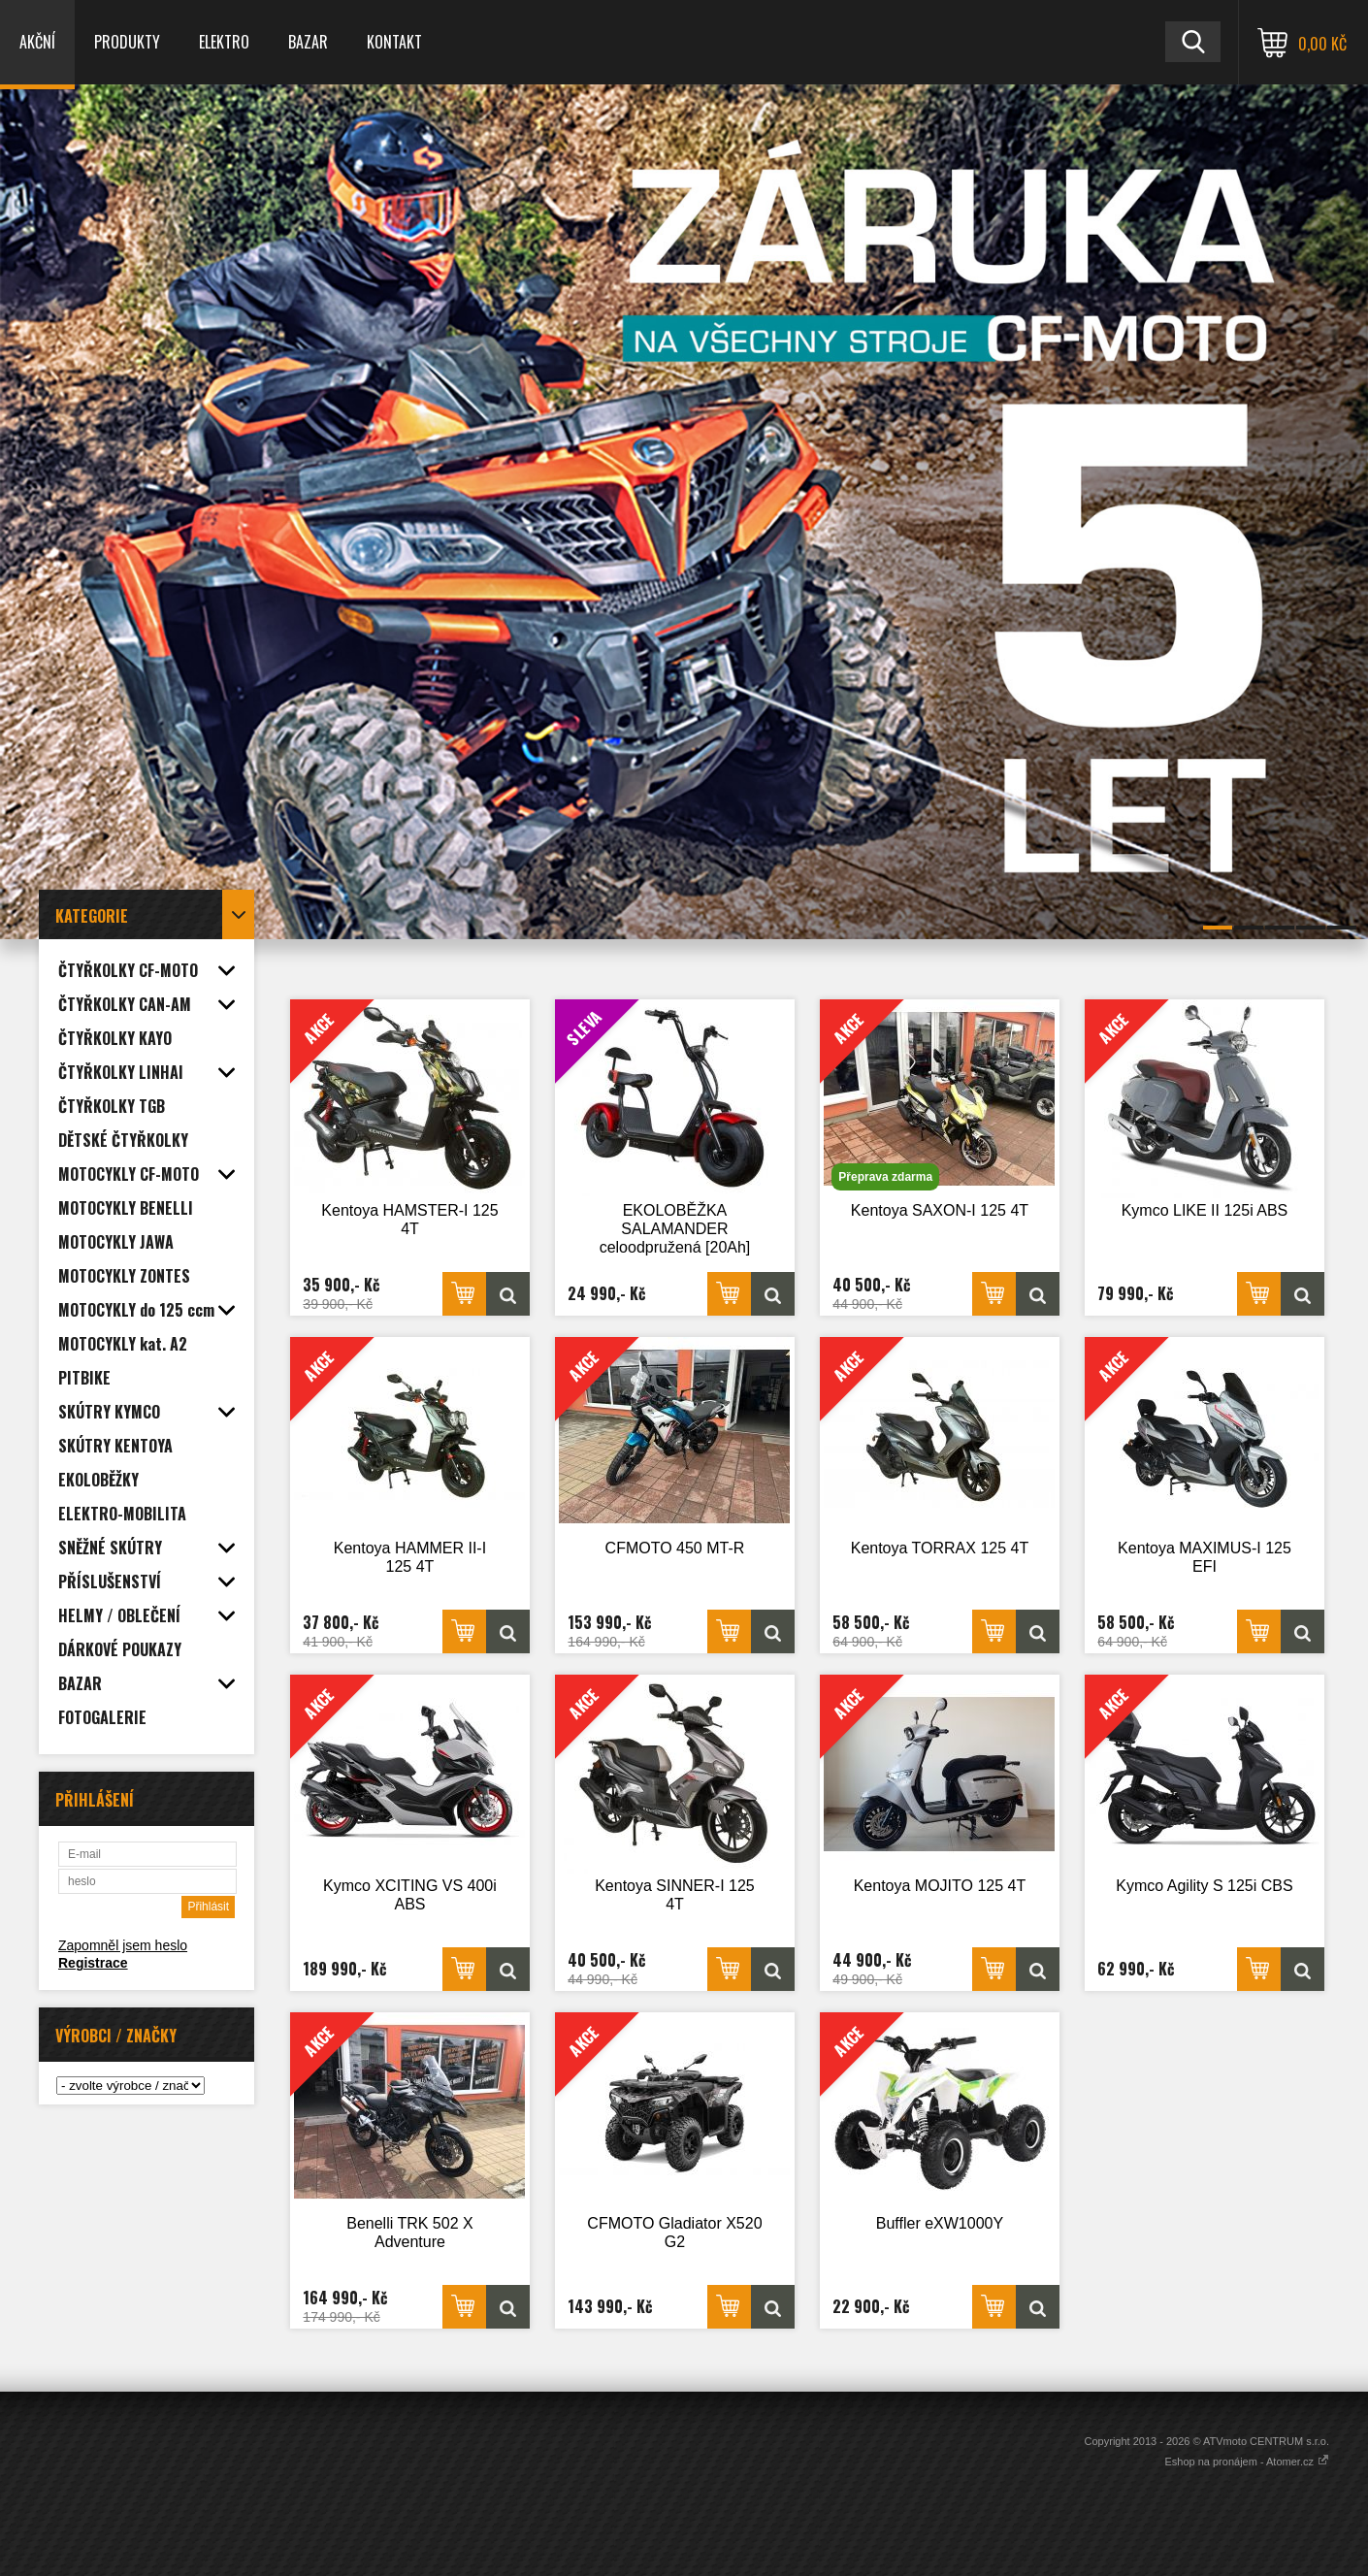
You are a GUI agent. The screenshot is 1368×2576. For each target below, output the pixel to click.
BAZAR (308, 41)
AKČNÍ (37, 41)
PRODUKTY (127, 41)
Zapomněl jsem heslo (122, 1945)
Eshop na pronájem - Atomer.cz (1246, 2461)
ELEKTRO (224, 41)
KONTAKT (394, 41)
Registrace (93, 1963)
